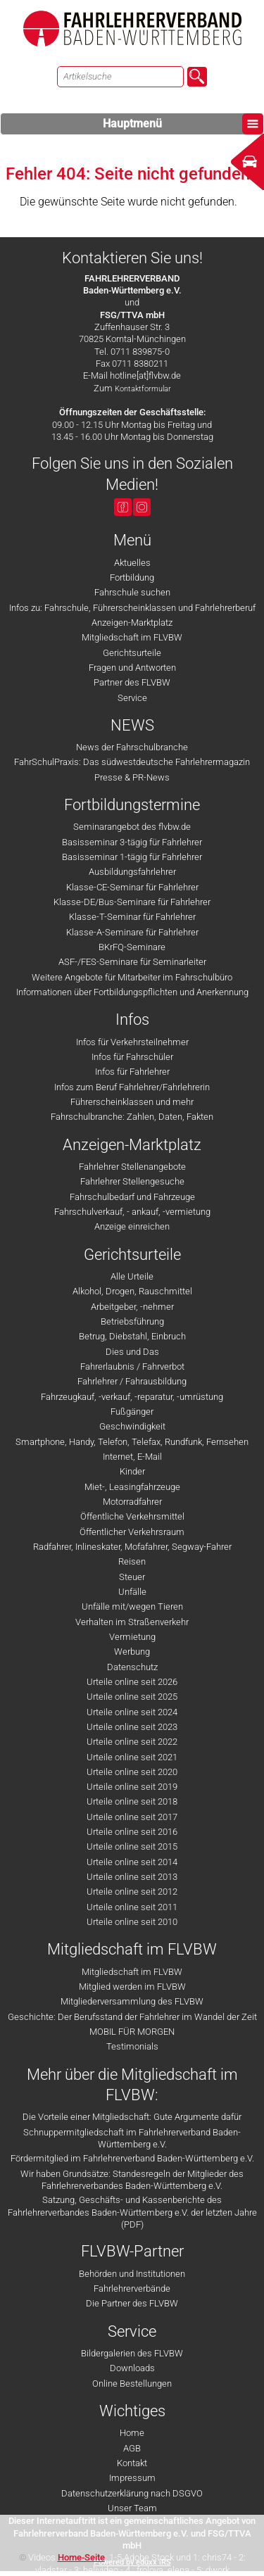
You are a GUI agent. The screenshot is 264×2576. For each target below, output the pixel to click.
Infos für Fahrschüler (132, 1057)
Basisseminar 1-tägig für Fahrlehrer (132, 857)
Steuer (132, 1577)
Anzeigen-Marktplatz (132, 622)
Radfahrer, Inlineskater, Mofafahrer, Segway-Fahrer (132, 1546)
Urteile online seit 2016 (132, 1831)
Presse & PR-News (132, 777)
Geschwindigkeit (132, 1426)
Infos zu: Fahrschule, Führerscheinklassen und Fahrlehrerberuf (132, 607)
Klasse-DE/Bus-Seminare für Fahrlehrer (132, 902)
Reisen (132, 1561)
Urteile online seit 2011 (132, 1907)
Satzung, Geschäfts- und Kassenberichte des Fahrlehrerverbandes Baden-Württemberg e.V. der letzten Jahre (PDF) (132, 2212)
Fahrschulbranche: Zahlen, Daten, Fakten (132, 1116)
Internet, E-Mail (132, 1456)
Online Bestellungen (132, 2383)
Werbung (132, 1651)
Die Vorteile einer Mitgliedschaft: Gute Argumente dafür (132, 2116)
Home (132, 2432)
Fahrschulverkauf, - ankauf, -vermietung (132, 1211)
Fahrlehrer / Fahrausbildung (132, 1381)
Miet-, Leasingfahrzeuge (132, 1487)
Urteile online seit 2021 (132, 1757)
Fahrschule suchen (132, 592)
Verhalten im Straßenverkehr (132, 1622)
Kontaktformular (143, 388)
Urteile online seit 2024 (132, 1712)
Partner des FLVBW (132, 682)
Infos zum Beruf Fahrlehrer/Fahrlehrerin (132, 1087)
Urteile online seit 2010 (132, 1922)
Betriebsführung (132, 1321)
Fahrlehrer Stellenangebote (132, 1166)
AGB (132, 2448)
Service (132, 698)
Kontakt (132, 2463)
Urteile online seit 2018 (132, 1801)
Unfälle (132, 1591)
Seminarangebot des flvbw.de (132, 826)
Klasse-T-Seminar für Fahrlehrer (132, 916)
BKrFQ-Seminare (132, 947)
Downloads (132, 2368)
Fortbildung (132, 577)
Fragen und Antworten (132, 667)
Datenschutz (132, 1667)
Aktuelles (132, 562)
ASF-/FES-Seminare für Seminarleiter (132, 961)
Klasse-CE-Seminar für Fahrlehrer (132, 887)
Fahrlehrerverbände (132, 2288)
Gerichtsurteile (132, 653)
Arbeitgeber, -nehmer (132, 1306)
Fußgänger (132, 1411)
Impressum (132, 2478)
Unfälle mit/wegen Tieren (132, 1606)
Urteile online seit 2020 (132, 1772)
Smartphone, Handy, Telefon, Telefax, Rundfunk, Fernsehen (132, 1442)
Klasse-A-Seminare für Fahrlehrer (132, 932)
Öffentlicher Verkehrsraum (132, 1532)
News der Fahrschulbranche (132, 747)
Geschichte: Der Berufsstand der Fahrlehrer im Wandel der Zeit (132, 2017)
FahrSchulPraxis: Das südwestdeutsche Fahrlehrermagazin (132, 762)
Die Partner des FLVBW (132, 2303)
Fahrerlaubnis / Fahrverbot (132, 1366)
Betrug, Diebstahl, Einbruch (132, 1336)
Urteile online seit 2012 (132, 1891)
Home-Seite (81, 2557)
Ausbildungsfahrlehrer (132, 871)
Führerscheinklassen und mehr (132, 1102)
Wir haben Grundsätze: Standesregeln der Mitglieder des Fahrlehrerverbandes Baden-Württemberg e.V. (132, 2179)
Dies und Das (132, 1351)
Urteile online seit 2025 (132, 1696)
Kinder (132, 1471)
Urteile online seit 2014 (132, 1862)
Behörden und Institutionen (132, 2273)
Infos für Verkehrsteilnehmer (132, 1042)
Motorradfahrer (132, 1501)
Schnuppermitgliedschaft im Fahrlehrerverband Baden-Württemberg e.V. (132, 2138)
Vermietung (132, 1636)
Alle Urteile (132, 1276)
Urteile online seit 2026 (132, 1682)
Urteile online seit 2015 (132, 1846)
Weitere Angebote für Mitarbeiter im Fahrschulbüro (132, 977)
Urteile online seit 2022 (132, 1741)
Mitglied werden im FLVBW (132, 1986)
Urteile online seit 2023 (132, 1727)
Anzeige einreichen (132, 1226)
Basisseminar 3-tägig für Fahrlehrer (132, 842)
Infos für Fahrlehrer (132, 1071)
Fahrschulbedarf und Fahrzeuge (132, 1197)
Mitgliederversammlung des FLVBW (132, 2001)
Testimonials (132, 2046)
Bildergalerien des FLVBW (132, 2353)
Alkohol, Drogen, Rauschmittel (132, 1291)
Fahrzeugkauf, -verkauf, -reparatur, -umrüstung (132, 1396)
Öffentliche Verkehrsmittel (132, 1516)
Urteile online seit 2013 (132, 1876)
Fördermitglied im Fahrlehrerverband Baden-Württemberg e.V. (132, 2158)
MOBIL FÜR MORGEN (132, 2031)
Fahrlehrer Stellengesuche (132, 1181)
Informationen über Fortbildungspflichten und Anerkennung (132, 992)
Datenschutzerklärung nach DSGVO (132, 2493)
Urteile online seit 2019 (132, 1786)
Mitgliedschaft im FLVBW (132, 637)
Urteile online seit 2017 (132, 1817)
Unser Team (132, 2508)
